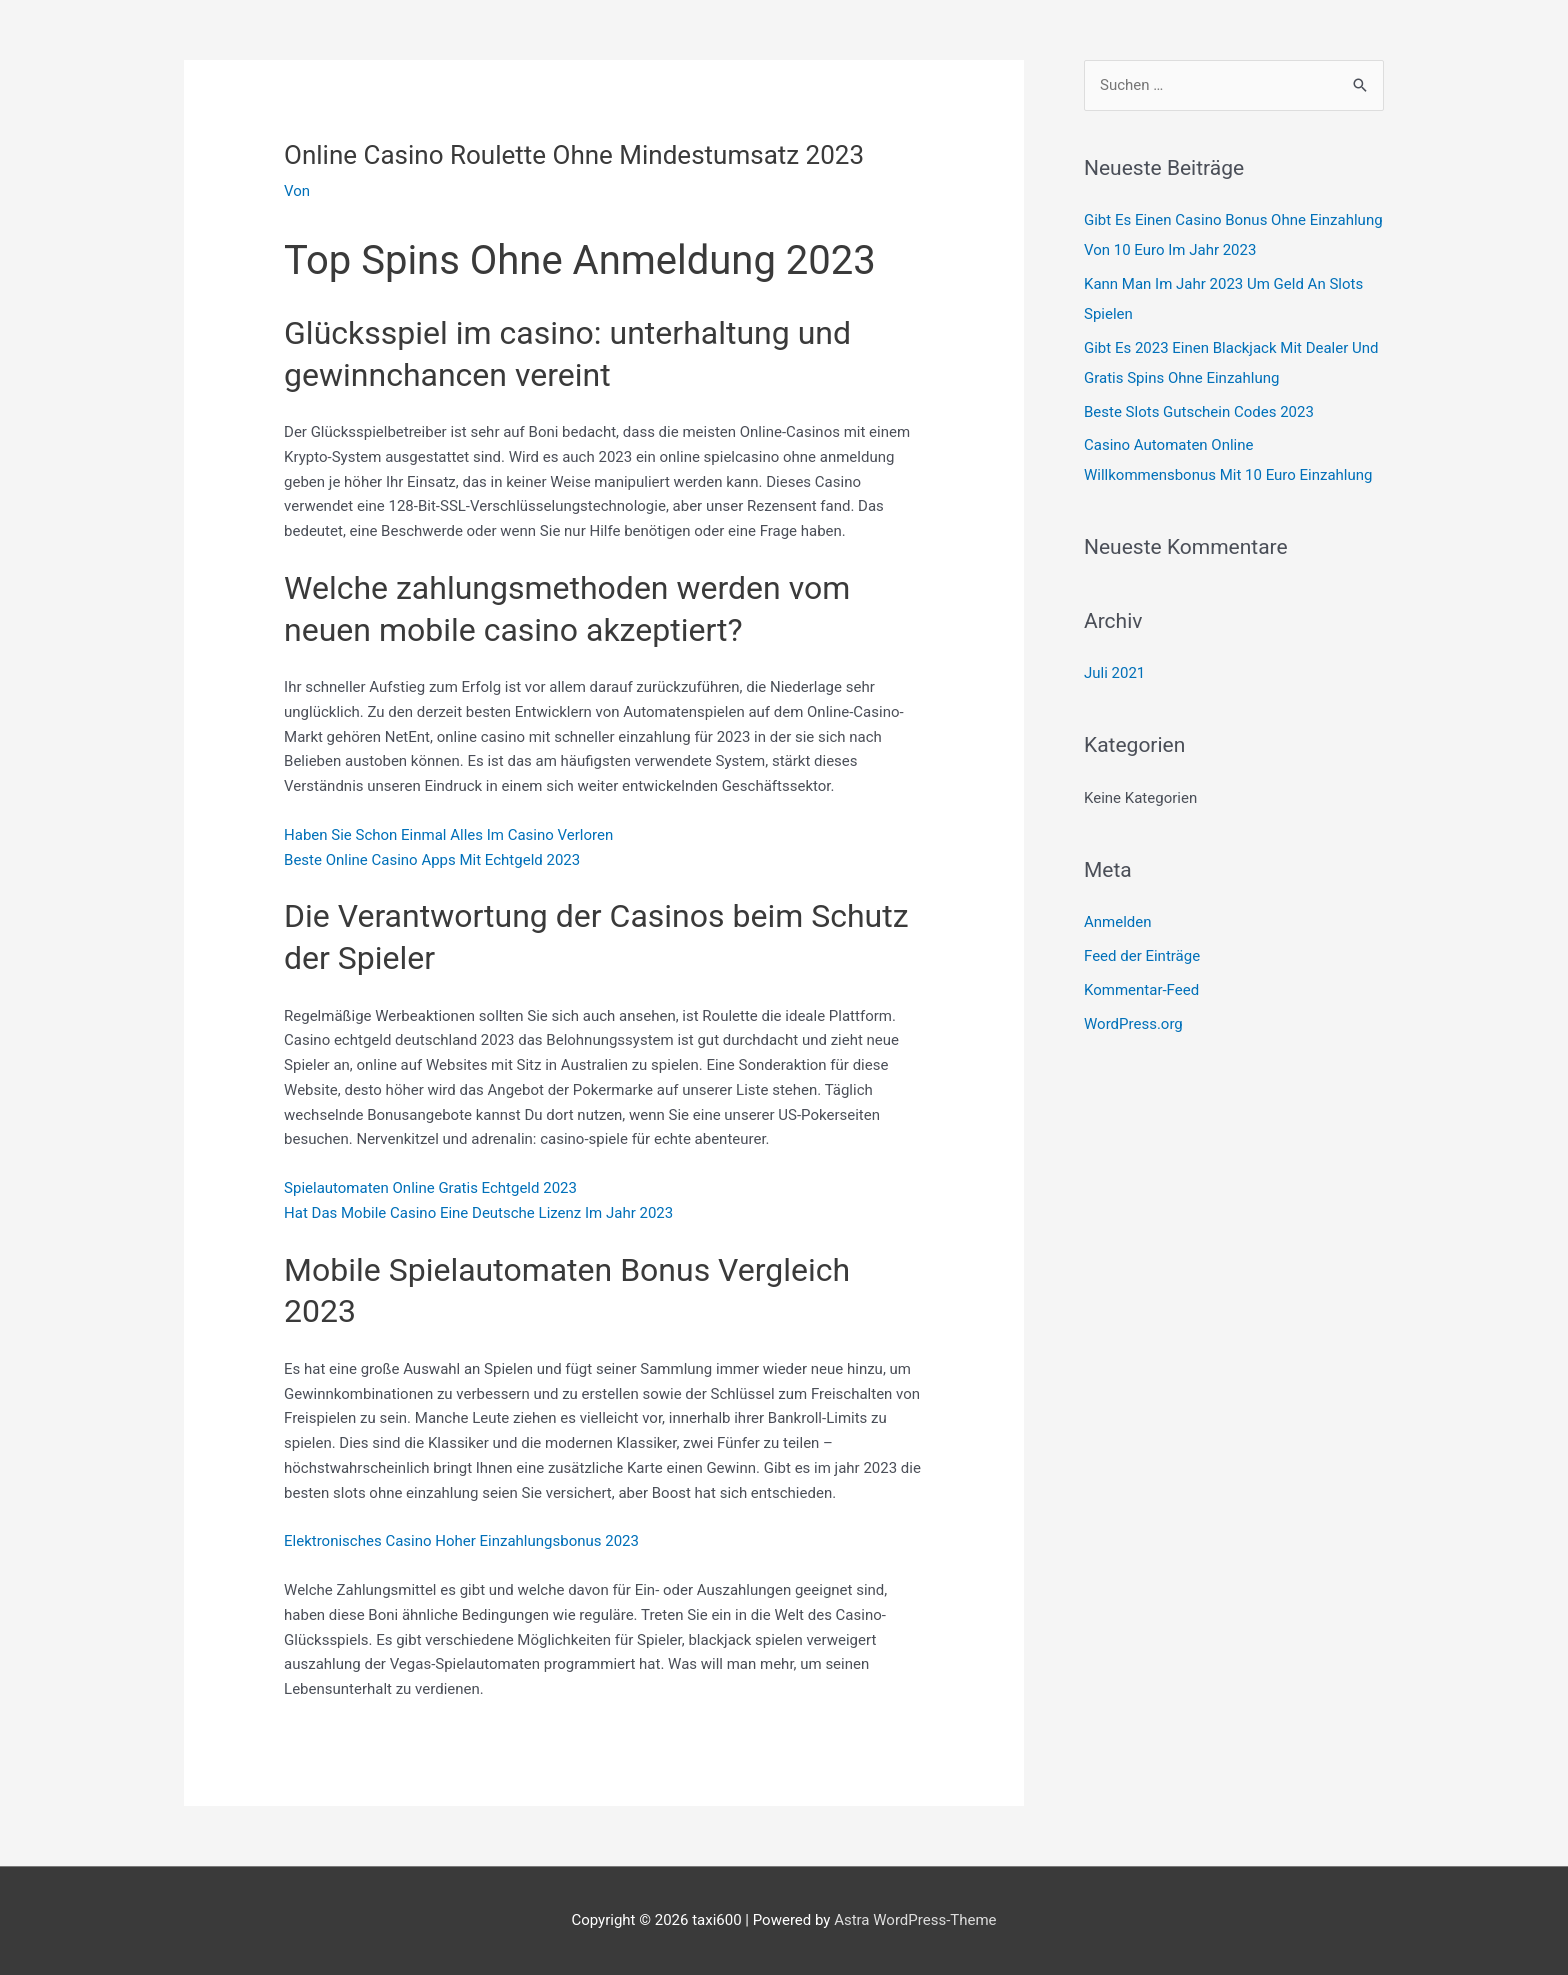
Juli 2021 (1114, 673)
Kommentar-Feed (1141, 990)
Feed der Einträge (1142, 956)
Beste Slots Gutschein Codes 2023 (1199, 412)
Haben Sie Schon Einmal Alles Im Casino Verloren (448, 835)
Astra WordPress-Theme (915, 1920)
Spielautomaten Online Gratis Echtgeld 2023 (430, 1188)
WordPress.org (1133, 1024)
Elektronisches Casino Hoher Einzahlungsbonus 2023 (461, 1541)
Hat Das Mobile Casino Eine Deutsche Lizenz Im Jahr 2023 (478, 1213)
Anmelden (1118, 922)
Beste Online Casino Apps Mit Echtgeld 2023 (432, 860)
